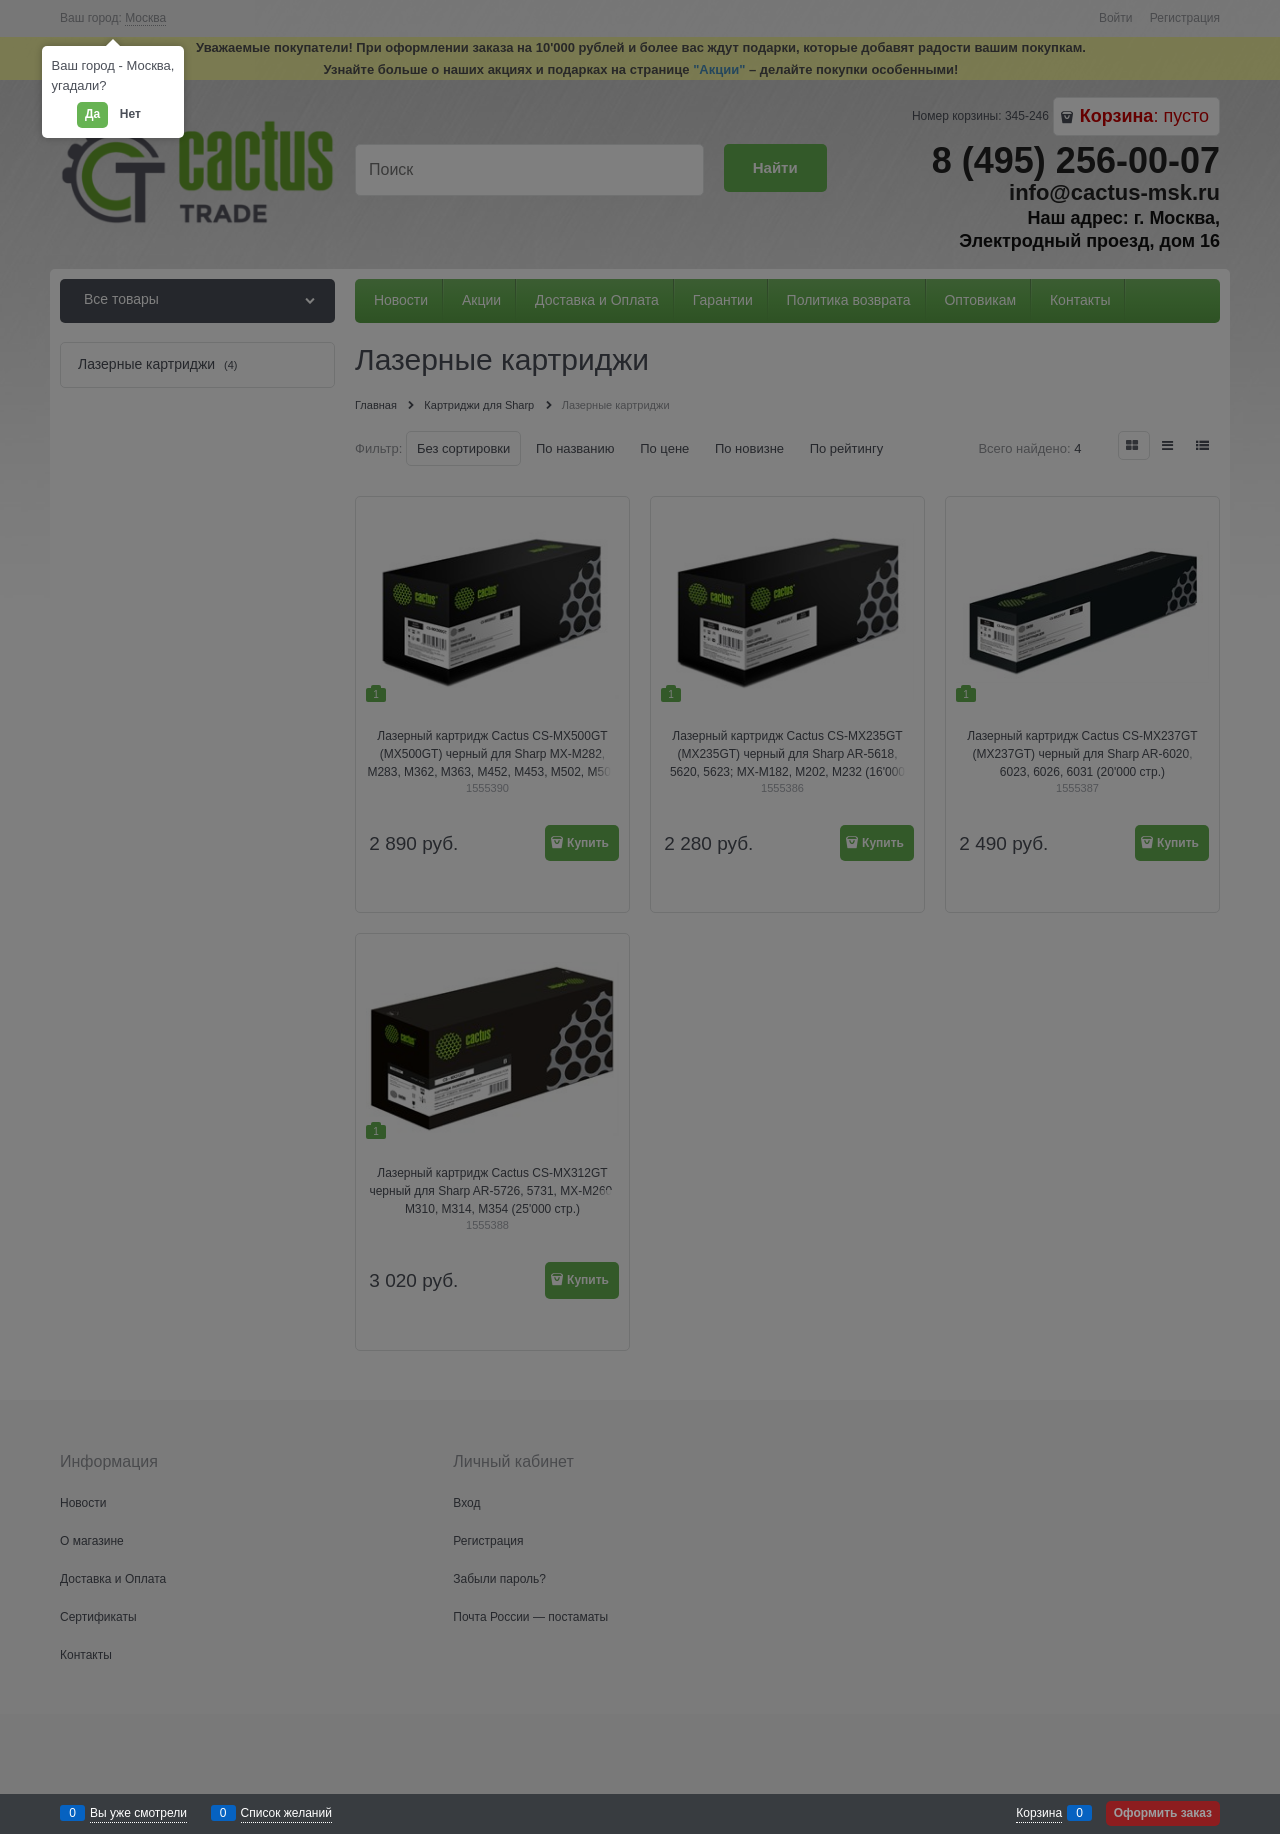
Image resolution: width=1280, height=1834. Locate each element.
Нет (130, 114)
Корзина (1039, 1813)
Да (92, 114)
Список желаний (286, 1813)
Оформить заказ (1163, 1813)
